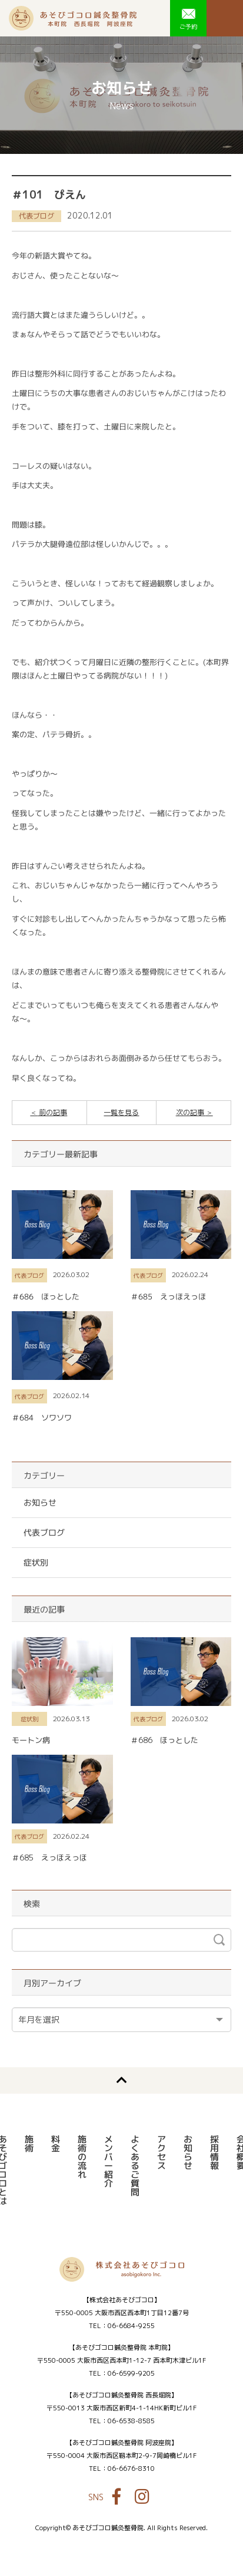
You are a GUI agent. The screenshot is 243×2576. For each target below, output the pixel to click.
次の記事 (191, 1112)
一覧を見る (121, 1112)
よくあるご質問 (134, 2166)
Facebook (116, 2497)
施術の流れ (81, 2157)
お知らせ (40, 1502)
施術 (28, 2143)
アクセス (161, 2152)
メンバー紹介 (108, 2161)
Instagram (142, 2497)
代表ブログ (36, 216)
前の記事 (52, 1112)
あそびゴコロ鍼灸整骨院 (73, 18)
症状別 (36, 1562)
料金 (55, 2143)
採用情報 (213, 2152)
